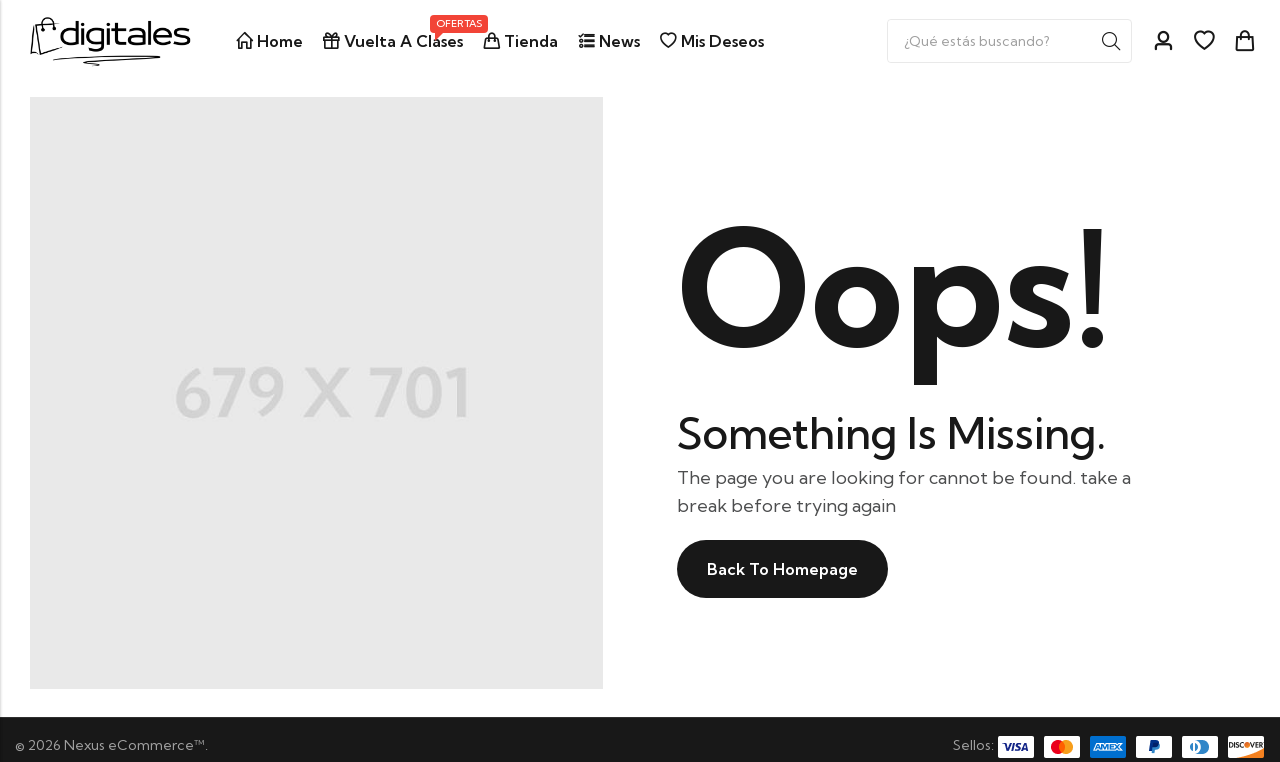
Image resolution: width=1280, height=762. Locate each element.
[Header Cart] (1244, 41)
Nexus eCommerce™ (134, 745)
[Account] (1163, 41)
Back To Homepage (782, 569)
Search (1111, 41)
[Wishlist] (1204, 41)
